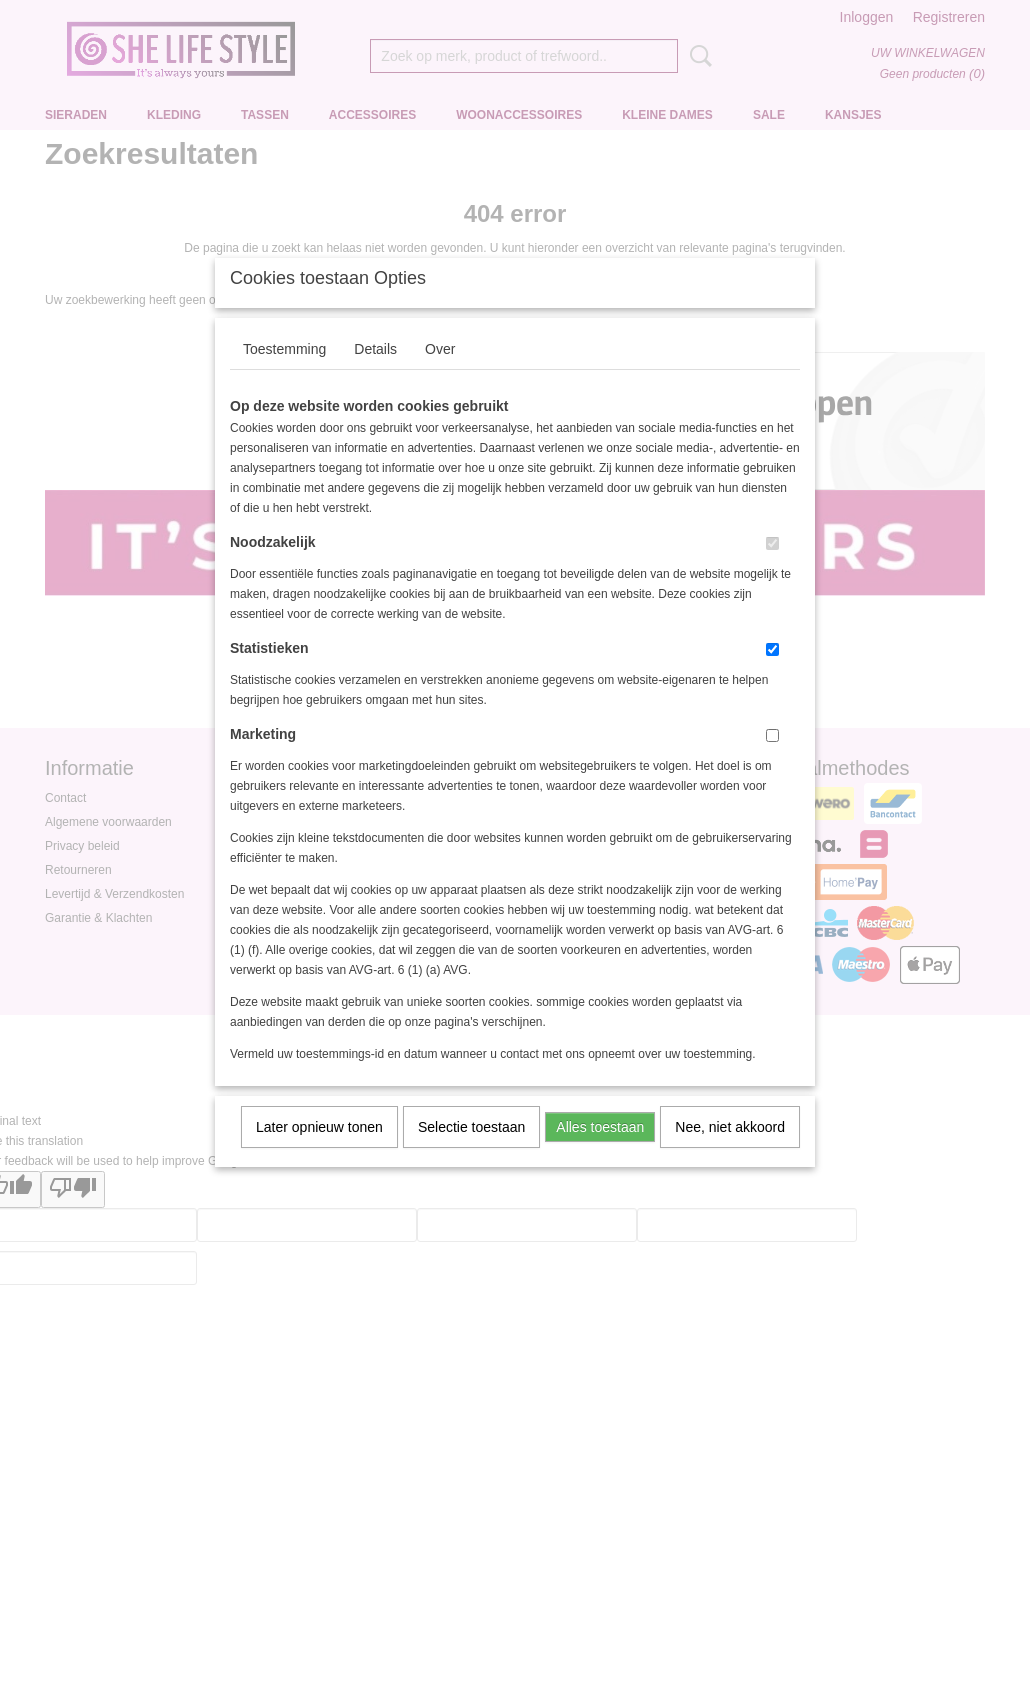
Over (440, 375)
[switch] (772, 569)
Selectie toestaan (471, 1153)
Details (375, 375)
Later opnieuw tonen (319, 1153)
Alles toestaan (600, 1153)
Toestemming (284, 375)
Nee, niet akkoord (730, 1153)
